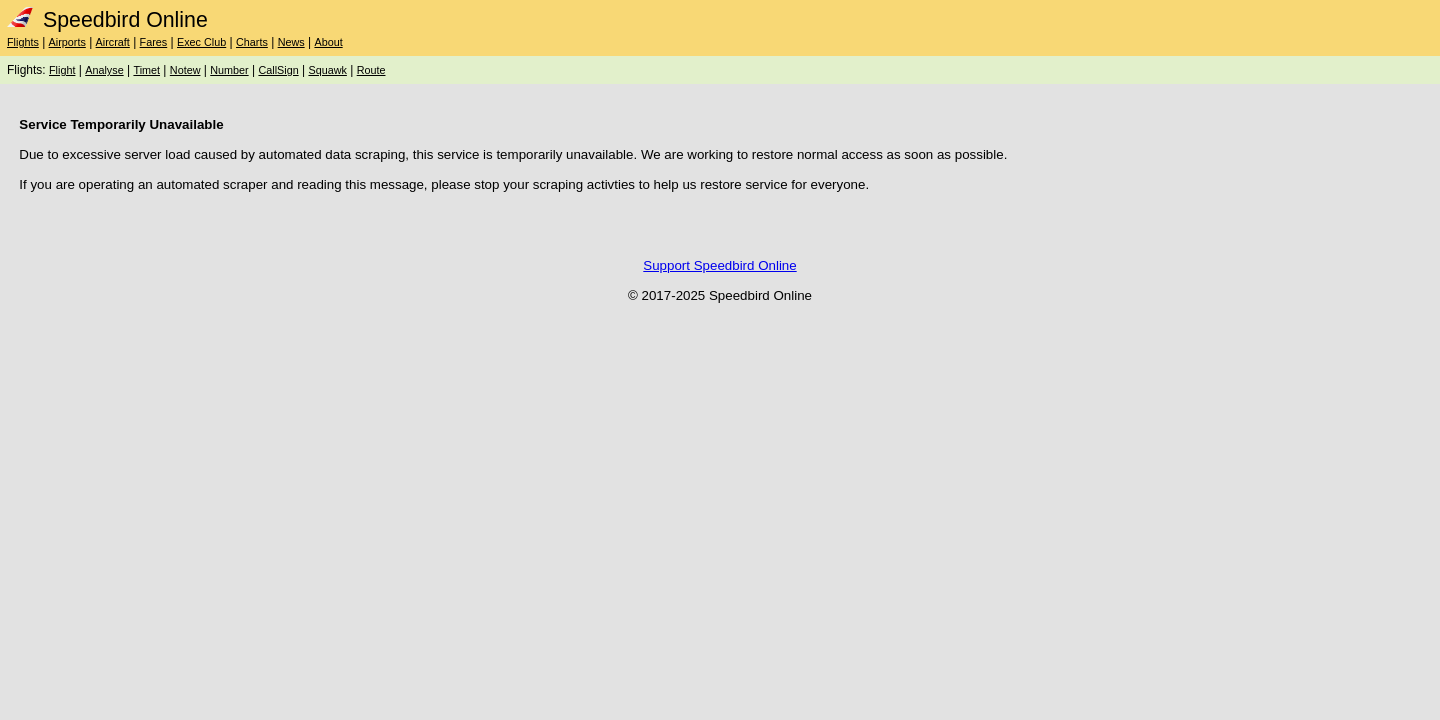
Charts (252, 42)
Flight (62, 70)
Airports (67, 42)
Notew (185, 70)
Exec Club (201, 42)
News (291, 42)
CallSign (278, 70)
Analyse (104, 70)
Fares (154, 42)
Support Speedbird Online (719, 265)
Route (371, 70)
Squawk (327, 70)
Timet (146, 70)
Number (229, 70)
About (328, 42)
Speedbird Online (107, 20)
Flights (23, 42)
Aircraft (113, 42)
